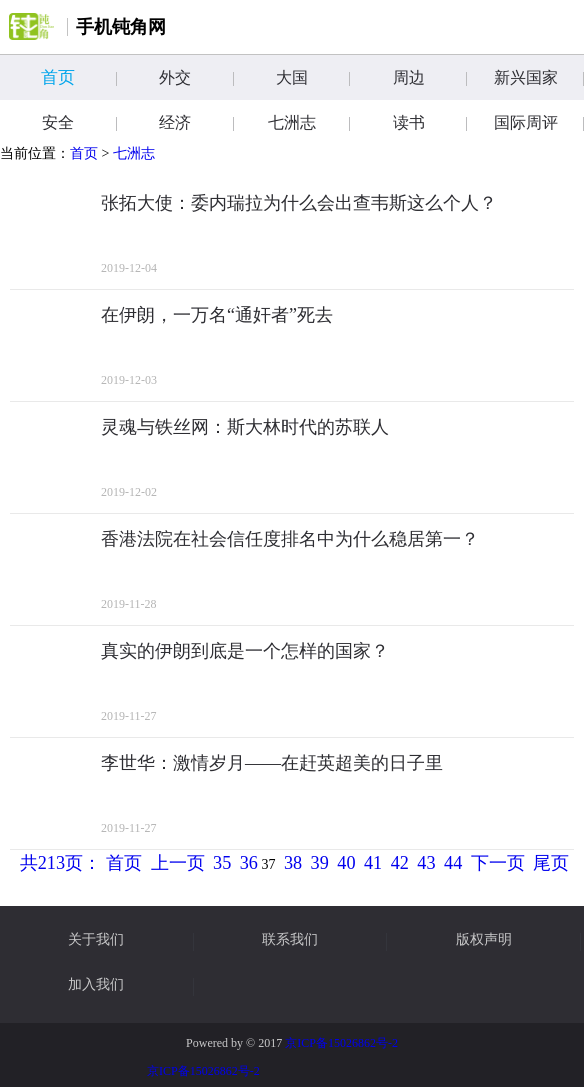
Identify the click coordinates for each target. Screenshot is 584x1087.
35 (222, 863)
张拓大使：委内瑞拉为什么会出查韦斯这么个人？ (299, 203)
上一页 (178, 863)
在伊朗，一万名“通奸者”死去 (217, 315)
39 (320, 863)
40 (346, 863)
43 (426, 863)
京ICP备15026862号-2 (341, 1043)
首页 (78, 77)
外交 (196, 77)
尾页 (551, 863)
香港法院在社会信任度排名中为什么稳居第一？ (290, 539)
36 (249, 863)
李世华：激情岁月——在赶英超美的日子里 (272, 763)
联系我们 (290, 940)
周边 (430, 77)
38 (293, 863)
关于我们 (96, 940)
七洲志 (134, 153)
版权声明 (484, 940)
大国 (313, 77)
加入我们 (96, 985)
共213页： (60, 863)
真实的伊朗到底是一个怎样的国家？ (245, 651)
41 (373, 863)
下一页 (498, 863)
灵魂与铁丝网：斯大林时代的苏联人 (245, 427)
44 (453, 863)
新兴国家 (539, 77)
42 (400, 863)
